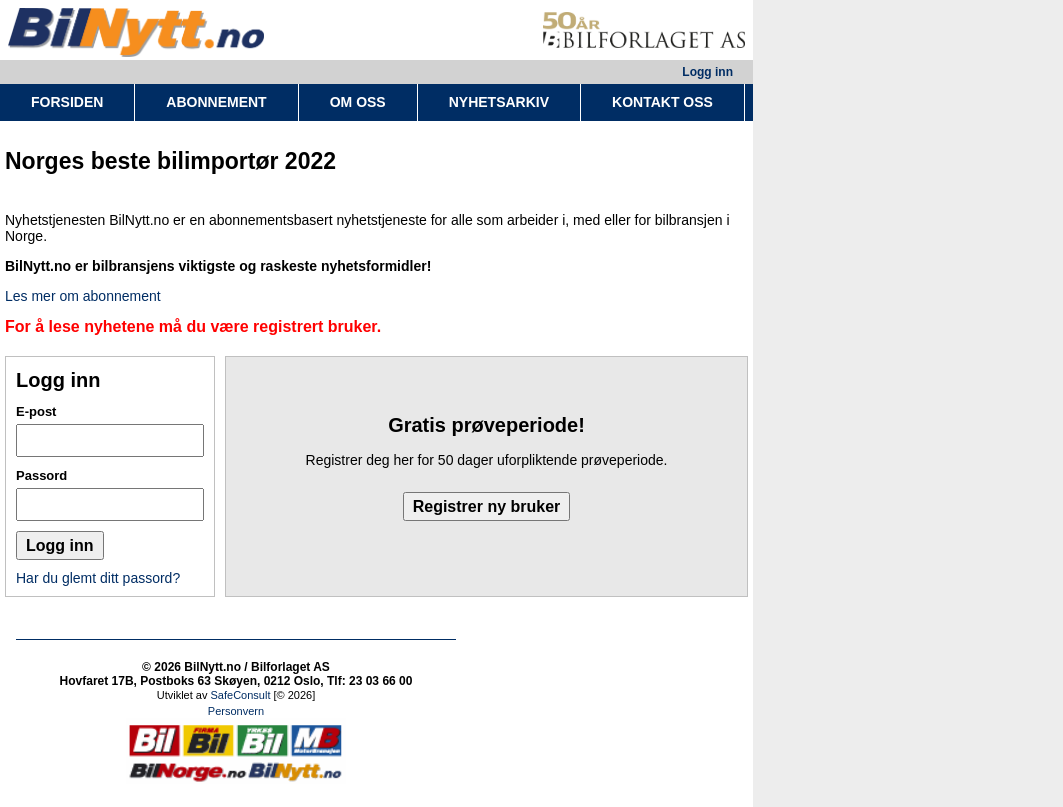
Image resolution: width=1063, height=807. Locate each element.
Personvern (236, 711)
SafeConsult (241, 695)
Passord (41, 475)
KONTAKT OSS (662, 102)
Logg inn (707, 72)
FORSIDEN (67, 102)
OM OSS (358, 102)
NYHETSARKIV (499, 102)
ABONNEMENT (216, 102)
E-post (36, 411)
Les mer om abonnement (83, 296)
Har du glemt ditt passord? (98, 578)
